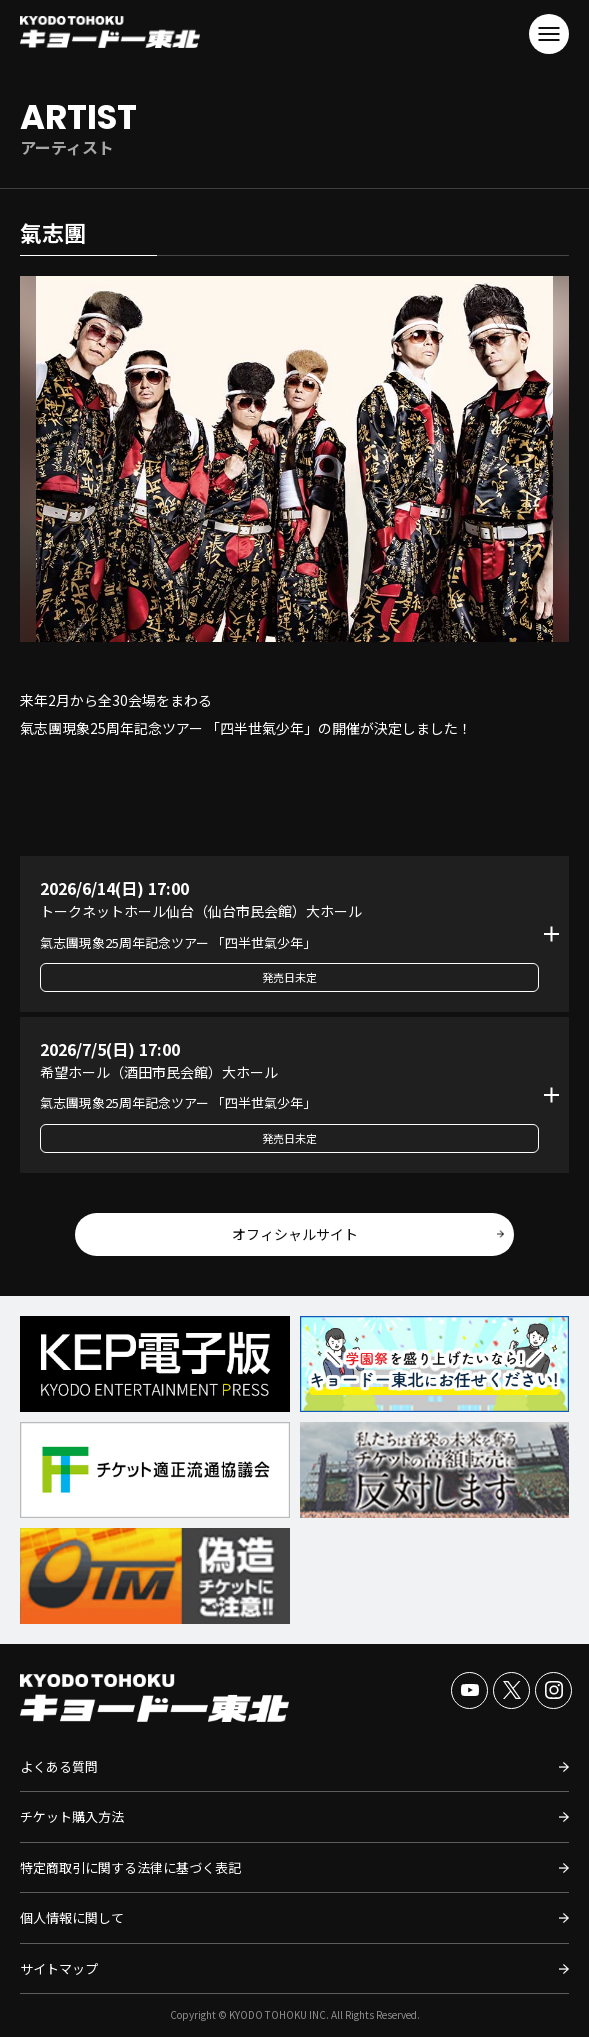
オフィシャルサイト (295, 1234)
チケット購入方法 (72, 1816)
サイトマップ (59, 1968)
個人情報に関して (72, 1917)
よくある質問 (59, 1766)
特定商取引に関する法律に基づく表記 (130, 1867)
